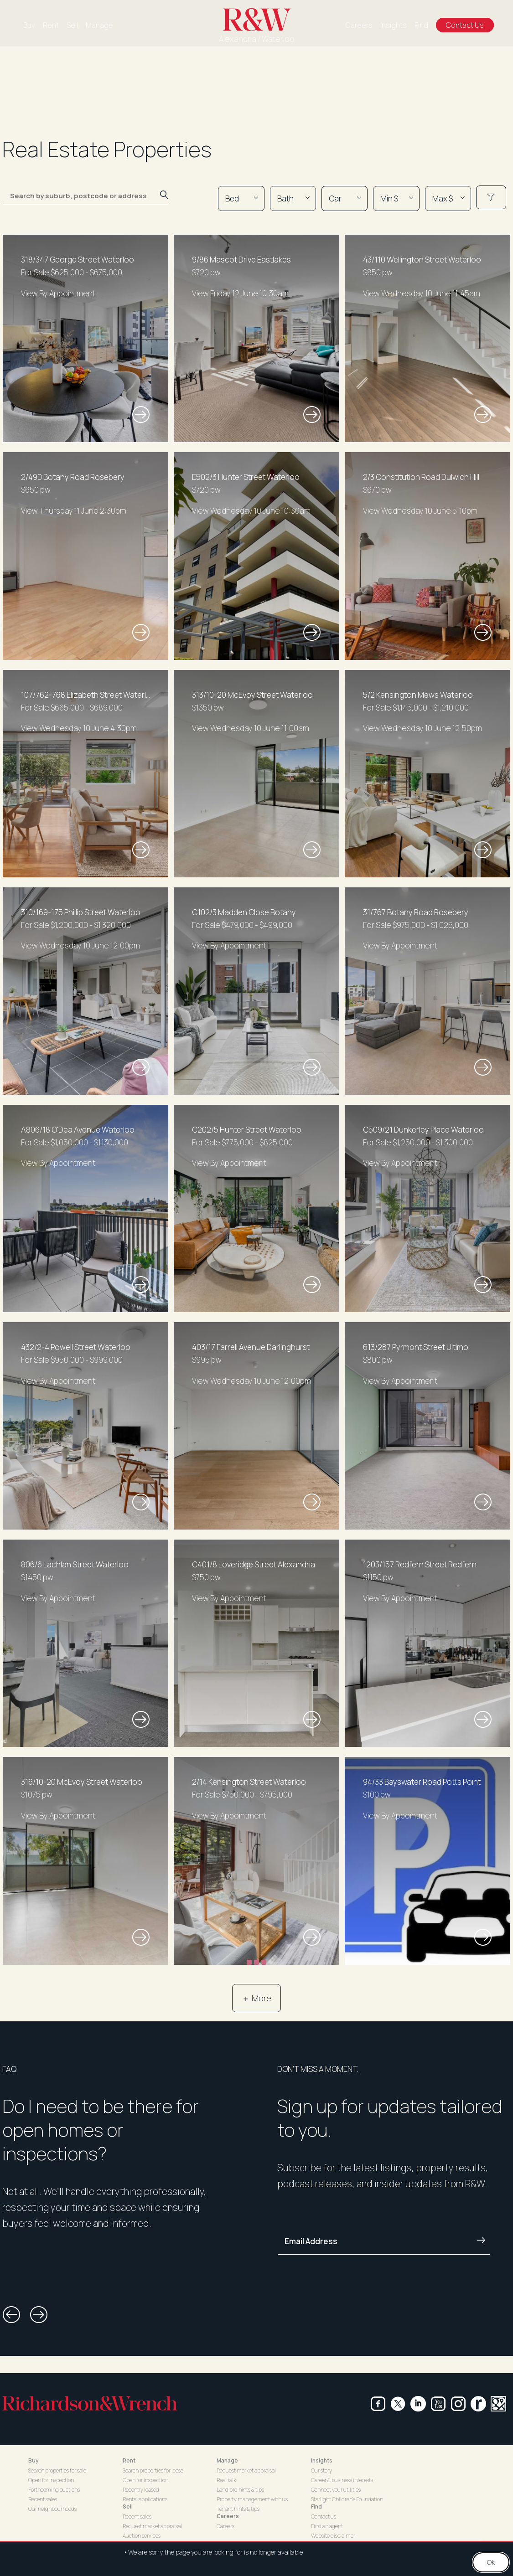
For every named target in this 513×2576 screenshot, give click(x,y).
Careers (359, 25)
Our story (321, 2470)
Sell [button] (128, 2506)
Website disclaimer (333, 2536)
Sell (72, 25)
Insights (393, 25)
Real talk (226, 2480)
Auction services (142, 2536)
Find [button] (316, 2506)
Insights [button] (321, 2460)
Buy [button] (33, 2460)
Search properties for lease (153, 2470)
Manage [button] (227, 2460)
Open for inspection (51, 2480)
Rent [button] (129, 2460)
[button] (11, 2315)
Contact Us (465, 25)
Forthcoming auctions (54, 2490)
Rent (51, 25)
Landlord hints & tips (240, 2490)
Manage (99, 25)
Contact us (323, 2516)
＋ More (256, 1998)
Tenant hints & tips (238, 2509)
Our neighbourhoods (52, 2509)
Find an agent (327, 2526)
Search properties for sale (57, 2470)
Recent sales (42, 2499)
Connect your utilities (336, 2490)
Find (421, 25)
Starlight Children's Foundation (347, 2499)
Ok (491, 2562)
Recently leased (141, 2490)
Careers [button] (228, 2516)
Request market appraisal (152, 2526)
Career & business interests (342, 2480)
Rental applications (145, 2499)
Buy (29, 25)
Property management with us (252, 2499)
